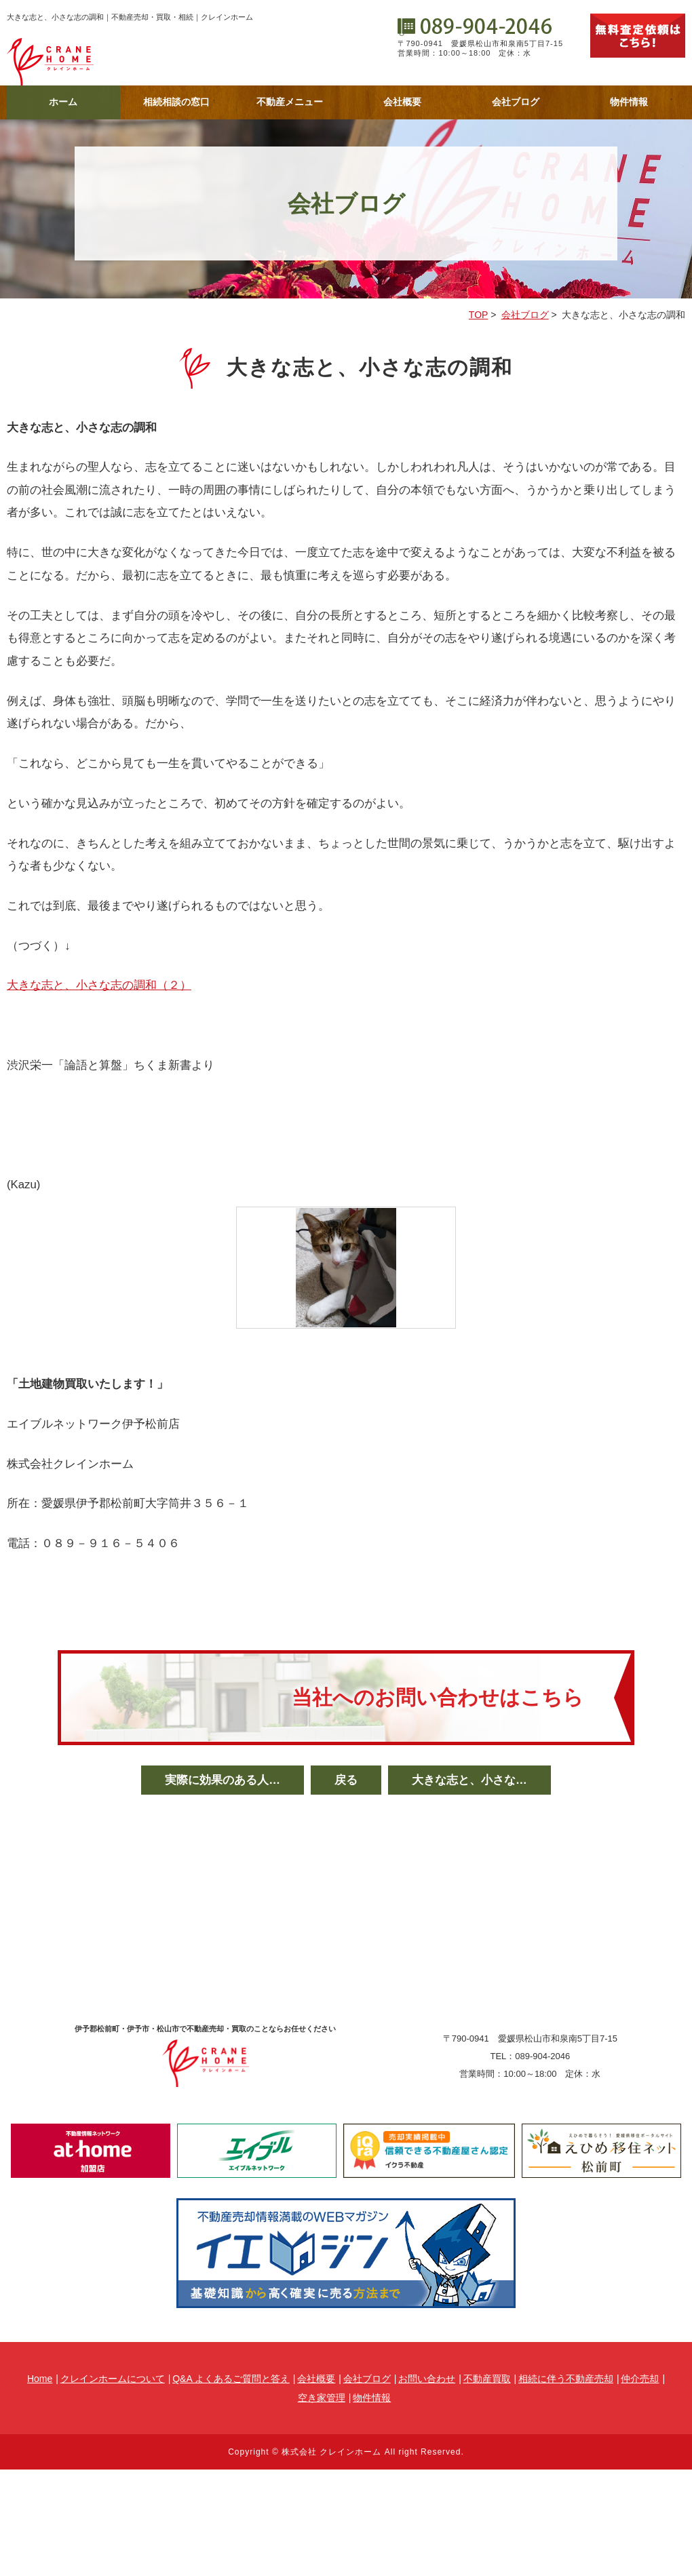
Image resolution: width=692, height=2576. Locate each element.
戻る (346, 1780)
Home (39, 2378)
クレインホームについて (112, 2378)
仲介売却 (640, 2378)
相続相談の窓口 (176, 101)
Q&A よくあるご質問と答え (231, 2378)
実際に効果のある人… (222, 1780)
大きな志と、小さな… (469, 1780)
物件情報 (629, 101)
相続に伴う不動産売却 (565, 2378)
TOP (478, 314)
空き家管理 (321, 2397)
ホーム (63, 101)
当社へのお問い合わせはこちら (437, 1697)
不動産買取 (487, 2378)
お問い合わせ (426, 2378)
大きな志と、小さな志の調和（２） (99, 985)
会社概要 (402, 101)
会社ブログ (515, 101)
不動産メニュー (289, 101)
